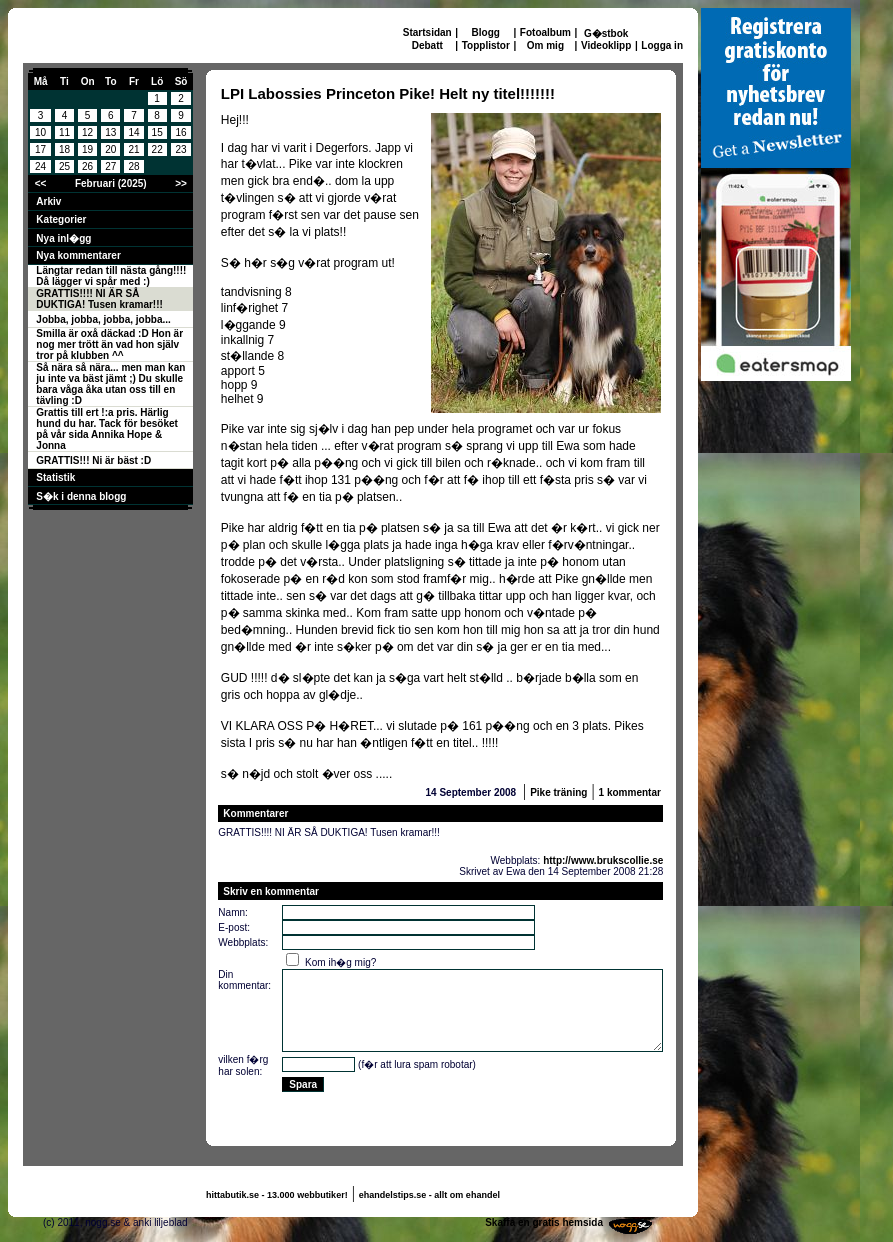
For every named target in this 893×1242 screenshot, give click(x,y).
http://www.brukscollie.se (603, 860)
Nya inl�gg (63, 238)
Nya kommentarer (78, 255)
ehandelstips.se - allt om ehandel (429, 1195)
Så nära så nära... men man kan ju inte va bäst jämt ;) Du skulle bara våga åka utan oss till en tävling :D (110, 384)
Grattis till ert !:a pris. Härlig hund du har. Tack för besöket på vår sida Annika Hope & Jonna (107, 429)
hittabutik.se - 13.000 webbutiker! (277, 1195)
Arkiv (48, 201)
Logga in (662, 45)
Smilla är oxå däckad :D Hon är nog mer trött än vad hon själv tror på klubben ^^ (109, 344)
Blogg (486, 32)
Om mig (545, 45)
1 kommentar (630, 792)
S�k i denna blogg (81, 496)
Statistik (55, 477)
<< (41, 183)
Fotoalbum (545, 32)
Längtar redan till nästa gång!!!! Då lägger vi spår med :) (111, 276)
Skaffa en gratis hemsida (544, 1222)
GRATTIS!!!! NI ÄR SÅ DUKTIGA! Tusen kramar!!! (99, 299)
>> (181, 183)
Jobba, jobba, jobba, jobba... (103, 319)
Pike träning (558, 792)
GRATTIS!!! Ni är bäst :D (93, 460)
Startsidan (427, 32)
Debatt (427, 45)
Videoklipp (606, 45)
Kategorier (61, 219)
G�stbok (606, 33)
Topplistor (486, 45)
